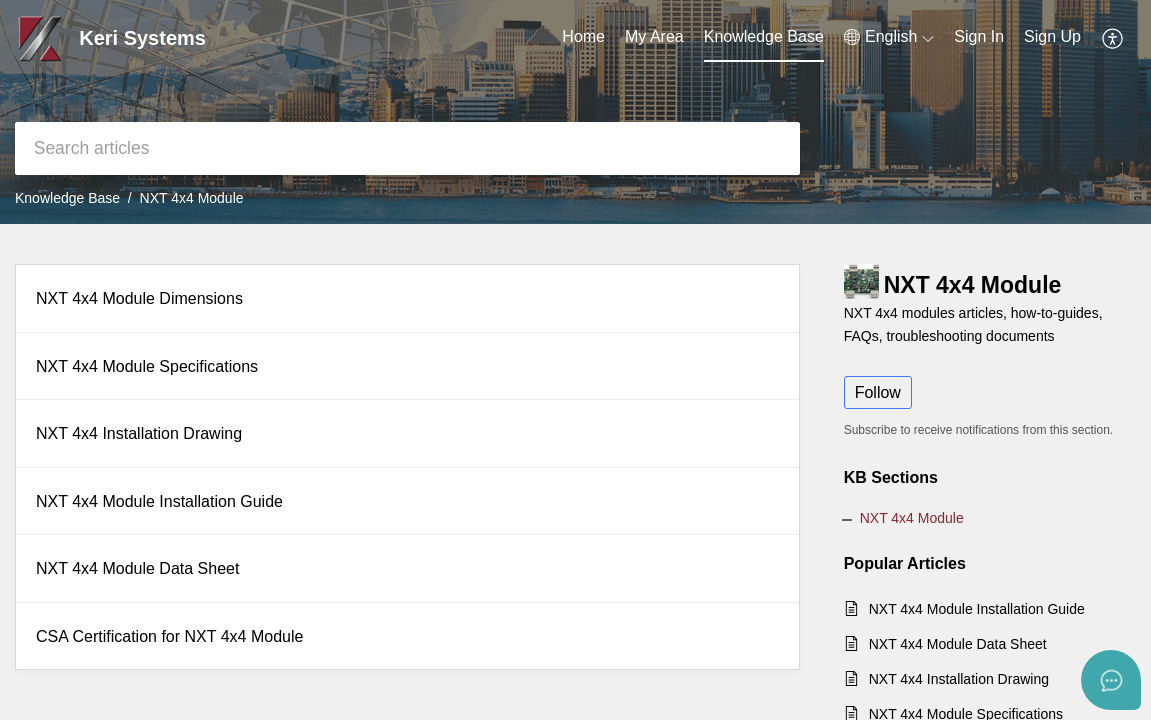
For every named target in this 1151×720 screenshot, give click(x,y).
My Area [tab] (654, 36)
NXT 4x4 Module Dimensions (139, 298)
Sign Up (1052, 36)
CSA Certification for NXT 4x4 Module (169, 636)
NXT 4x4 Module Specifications (147, 366)
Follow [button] (878, 392)
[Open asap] (1111, 680)
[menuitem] (979, 38)
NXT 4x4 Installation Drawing (139, 433)
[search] (407, 148)
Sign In (979, 36)
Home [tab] (583, 36)
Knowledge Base (67, 198)
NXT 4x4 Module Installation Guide (159, 501)
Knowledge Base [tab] (764, 36)
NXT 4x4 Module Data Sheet (137, 568)
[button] (889, 37)
